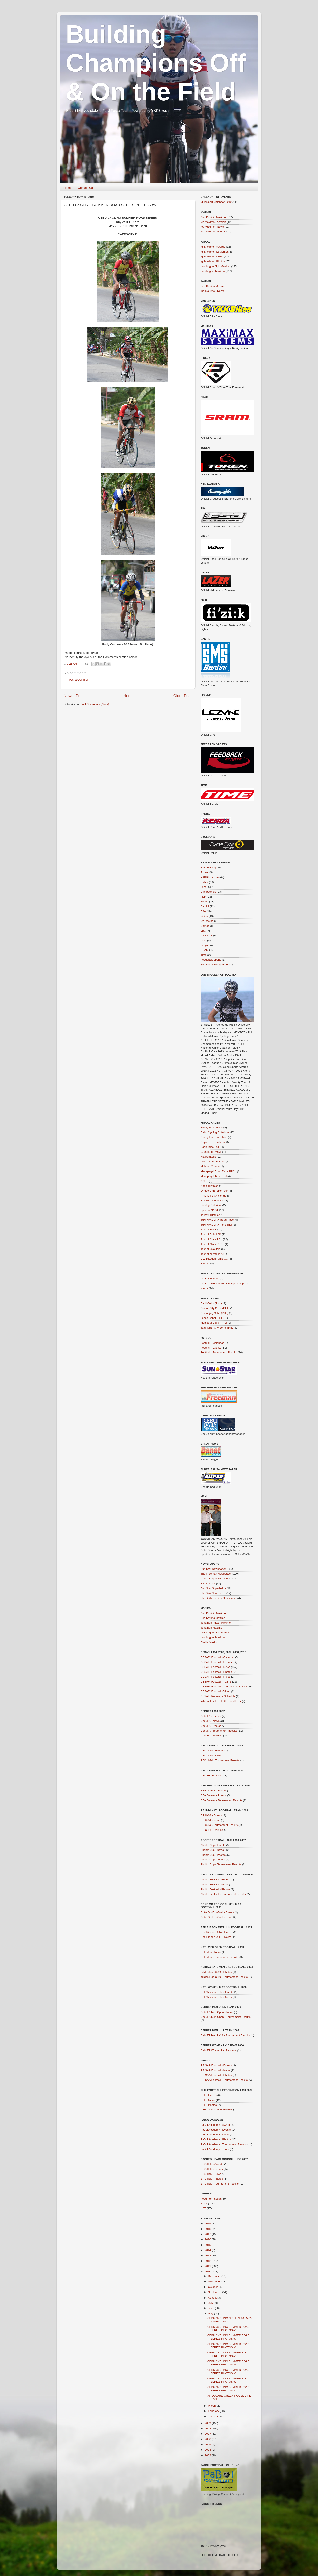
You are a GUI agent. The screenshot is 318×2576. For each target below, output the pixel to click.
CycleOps (207, 935)
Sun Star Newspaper (213, 1568)
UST (203, 2208)
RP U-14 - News (210, 1820)
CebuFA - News (210, 1720)
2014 (208, 2250)
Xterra (204, 1263)
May (211, 2313)
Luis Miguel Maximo (213, 271)
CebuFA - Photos (211, 1725)
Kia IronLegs (208, 1156)
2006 (208, 2439)
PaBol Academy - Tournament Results (224, 2144)
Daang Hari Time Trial (214, 1137)
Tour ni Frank (209, 1229)
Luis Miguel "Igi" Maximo (215, 266)
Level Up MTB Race (213, 1161)
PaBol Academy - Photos (216, 2139)
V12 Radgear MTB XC (214, 1258)
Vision (204, 916)
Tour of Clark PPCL (212, 1244)
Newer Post (74, 695)
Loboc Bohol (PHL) (212, 1317)
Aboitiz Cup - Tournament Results (221, 1864)
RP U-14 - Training (212, 1829)
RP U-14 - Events (211, 1815)
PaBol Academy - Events (216, 2129)
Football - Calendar (212, 1342)
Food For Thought (211, 2198)
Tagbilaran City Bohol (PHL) (217, 1327)
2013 (208, 2255)
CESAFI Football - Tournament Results (224, 1686)
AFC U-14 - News (211, 1755)
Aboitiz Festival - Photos (215, 1889)
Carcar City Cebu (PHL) (215, 1308)
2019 (208, 2223)
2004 (208, 2449)
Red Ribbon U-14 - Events (217, 1932)
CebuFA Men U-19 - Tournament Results (225, 2035)
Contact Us (85, 187)
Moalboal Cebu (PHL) (214, 1322)
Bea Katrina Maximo (213, 286)
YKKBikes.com (210, 877)
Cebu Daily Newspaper (215, 1578)
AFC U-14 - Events (212, 1750)
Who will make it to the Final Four (221, 1701)
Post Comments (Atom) (95, 704)
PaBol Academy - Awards (216, 2124)
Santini (205, 906)
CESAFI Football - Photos (216, 1671)
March (212, 2405)
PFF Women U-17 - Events (217, 1992)
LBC (203, 930)
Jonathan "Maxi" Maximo (216, 1622)
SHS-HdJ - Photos (212, 2178)
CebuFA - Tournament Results (219, 1730)
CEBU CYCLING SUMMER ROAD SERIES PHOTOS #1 (228, 2389)
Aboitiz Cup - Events (213, 1845)
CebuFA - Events (211, 1716)
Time (204, 954)
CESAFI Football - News (215, 1667)
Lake (203, 940)
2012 (208, 2260)
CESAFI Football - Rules (215, 1676)
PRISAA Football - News (215, 2070)
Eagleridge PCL (210, 1146)
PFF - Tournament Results (216, 2109)
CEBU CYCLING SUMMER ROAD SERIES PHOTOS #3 (228, 2371)
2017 (208, 2234)
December (214, 2276)
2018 (208, 2228)
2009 (208, 2423)
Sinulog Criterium (211, 1205)
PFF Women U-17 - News (216, 1997)
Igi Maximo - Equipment (215, 251)
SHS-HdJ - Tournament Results (220, 2183)
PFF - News (208, 2100)
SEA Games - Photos (214, 1795)
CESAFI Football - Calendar (217, 1657)
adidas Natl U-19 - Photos (216, 1972)
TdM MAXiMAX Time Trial (216, 1224)
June (211, 2308)
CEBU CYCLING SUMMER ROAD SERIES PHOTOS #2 (228, 2380)
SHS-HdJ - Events (212, 2169)
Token (204, 872)
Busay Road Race (212, 1127)
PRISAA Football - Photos (216, 2075)
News (204, 2203)
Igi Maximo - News (212, 256)
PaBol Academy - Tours (215, 2149)
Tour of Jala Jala (210, 1248)
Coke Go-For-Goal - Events (217, 1912)
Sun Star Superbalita (213, 1588)
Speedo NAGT (209, 1210)
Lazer (204, 886)
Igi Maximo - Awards (213, 246)
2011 (208, 2266)
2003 (208, 2455)
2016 (208, 2239)
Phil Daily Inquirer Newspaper (219, 1598)
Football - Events (211, 1347)
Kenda (204, 901)
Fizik (203, 896)
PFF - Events (209, 2095)
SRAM (204, 949)
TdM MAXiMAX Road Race (217, 1219)
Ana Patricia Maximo (213, 217)
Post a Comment (79, 679)
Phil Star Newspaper (213, 1593)
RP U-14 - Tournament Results (219, 1825)
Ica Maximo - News (212, 226)
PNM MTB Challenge (213, 1195)
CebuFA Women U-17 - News (218, 2050)
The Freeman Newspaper (216, 1573)
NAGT (204, 1181)
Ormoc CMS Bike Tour (214, 1190)
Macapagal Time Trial (214, 1176)
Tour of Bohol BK (211, 1234)
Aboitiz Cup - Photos (213, 1854)
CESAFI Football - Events (216, 1662)
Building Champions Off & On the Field (156, 63)
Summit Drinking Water (215, 964)
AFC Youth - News (212, 1775)
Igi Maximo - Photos (213, 261)
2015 (208, 2244)
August (212, 2297)
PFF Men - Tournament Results (219, 1957)
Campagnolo (208, 891)
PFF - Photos (209, 2104)
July (211, 2302)
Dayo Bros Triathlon (213, 1142)
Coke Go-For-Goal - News (216, 1917)
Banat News (208, 1583)
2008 (208, 2428)
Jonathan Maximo (211, 1627)
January (213, 2416)
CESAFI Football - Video (215, 1691)
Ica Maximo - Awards (213, 222)
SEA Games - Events (213, 1790)
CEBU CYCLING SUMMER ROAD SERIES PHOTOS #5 (228, 2354)
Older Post (182, 695)
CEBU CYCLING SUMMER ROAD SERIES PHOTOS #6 (228, 2346)
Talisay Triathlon (210, 1214)
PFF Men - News (211, 1952)
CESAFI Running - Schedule (218, 1696)
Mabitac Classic (210, 1166)
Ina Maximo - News (212, 290)
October (213, 2286)
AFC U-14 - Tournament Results (220, 1760)
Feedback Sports (211, 959)
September (215, 2292)
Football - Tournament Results (219, 1352)
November (214, 2281)
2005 (208, 2444)
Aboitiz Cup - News (212, 1849)
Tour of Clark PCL (211, 1239)
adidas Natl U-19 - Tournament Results (224, 1976)
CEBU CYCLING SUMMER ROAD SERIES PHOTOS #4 (228, 2363)
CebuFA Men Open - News (217, 2012)
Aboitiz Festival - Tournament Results (223, 1894)
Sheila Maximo (210, 1642)
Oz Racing (207, 920)
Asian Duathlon (210, 1278)
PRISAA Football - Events (216, 2065)
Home (67, 187)
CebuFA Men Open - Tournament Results (226, 2016)
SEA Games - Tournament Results (221, 1800)
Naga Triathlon (209, 1185)
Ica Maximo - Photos (213, 231)
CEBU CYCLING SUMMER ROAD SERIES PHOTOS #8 (228, 2328)
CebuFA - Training (211, 1735)
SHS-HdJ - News (211, 2173)
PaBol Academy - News (215, 2134)
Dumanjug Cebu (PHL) (214, 1313)
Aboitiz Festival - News (214, 1884)
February (214, 2411)
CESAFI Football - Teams (216, 1681)
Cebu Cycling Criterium (215, 1132)
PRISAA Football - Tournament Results (224, 2079)
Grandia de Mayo (211, 1151)
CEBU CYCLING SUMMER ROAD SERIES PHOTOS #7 (228, 2337)
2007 (208, 2433)
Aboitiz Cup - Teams (213, 1859)
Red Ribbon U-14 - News (216, 1936)
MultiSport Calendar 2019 (216, 201)
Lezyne (205, 945)
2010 (208, 2271)
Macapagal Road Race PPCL (218, 1171)
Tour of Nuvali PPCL (213, 1253)
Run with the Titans (212, 1200)
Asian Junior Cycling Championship (222, 1283)
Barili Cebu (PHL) (211, 1303)
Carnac (205, 925)
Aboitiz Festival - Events (215, 1879)
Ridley (204, 882)
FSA (203, 911)
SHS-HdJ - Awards (212, 2164)
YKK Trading (208, 867)
